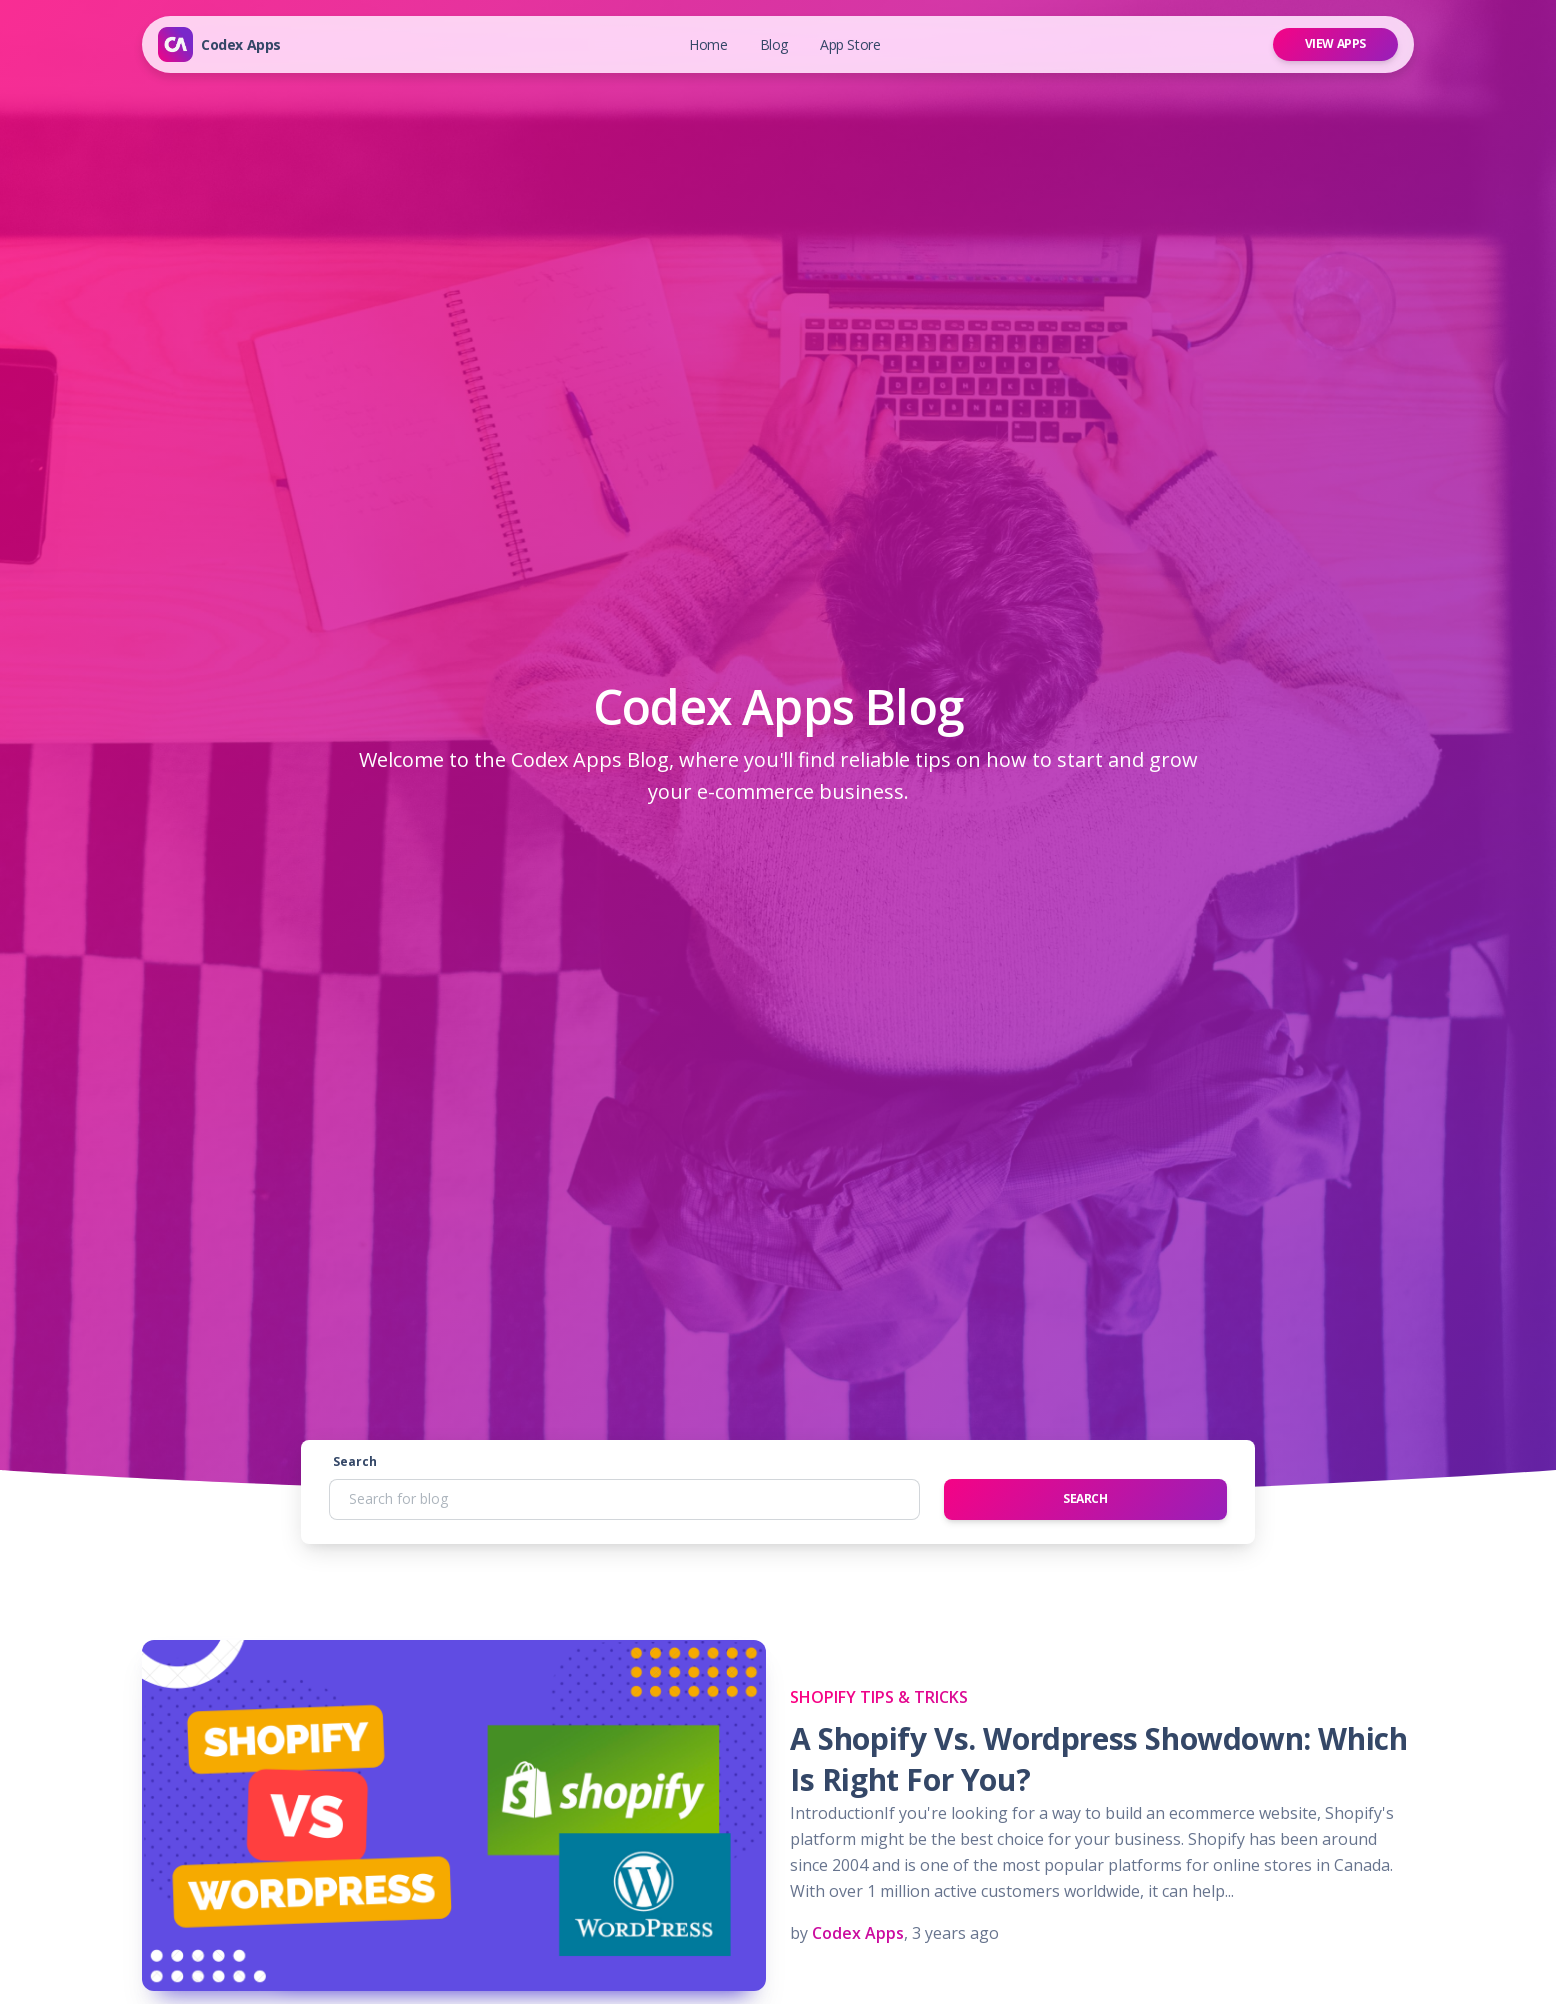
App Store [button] (850, 44)
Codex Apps (241, 44)
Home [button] (708, 44)
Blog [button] (774, 44)
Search (355, 1461)
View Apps (1335, 43)
